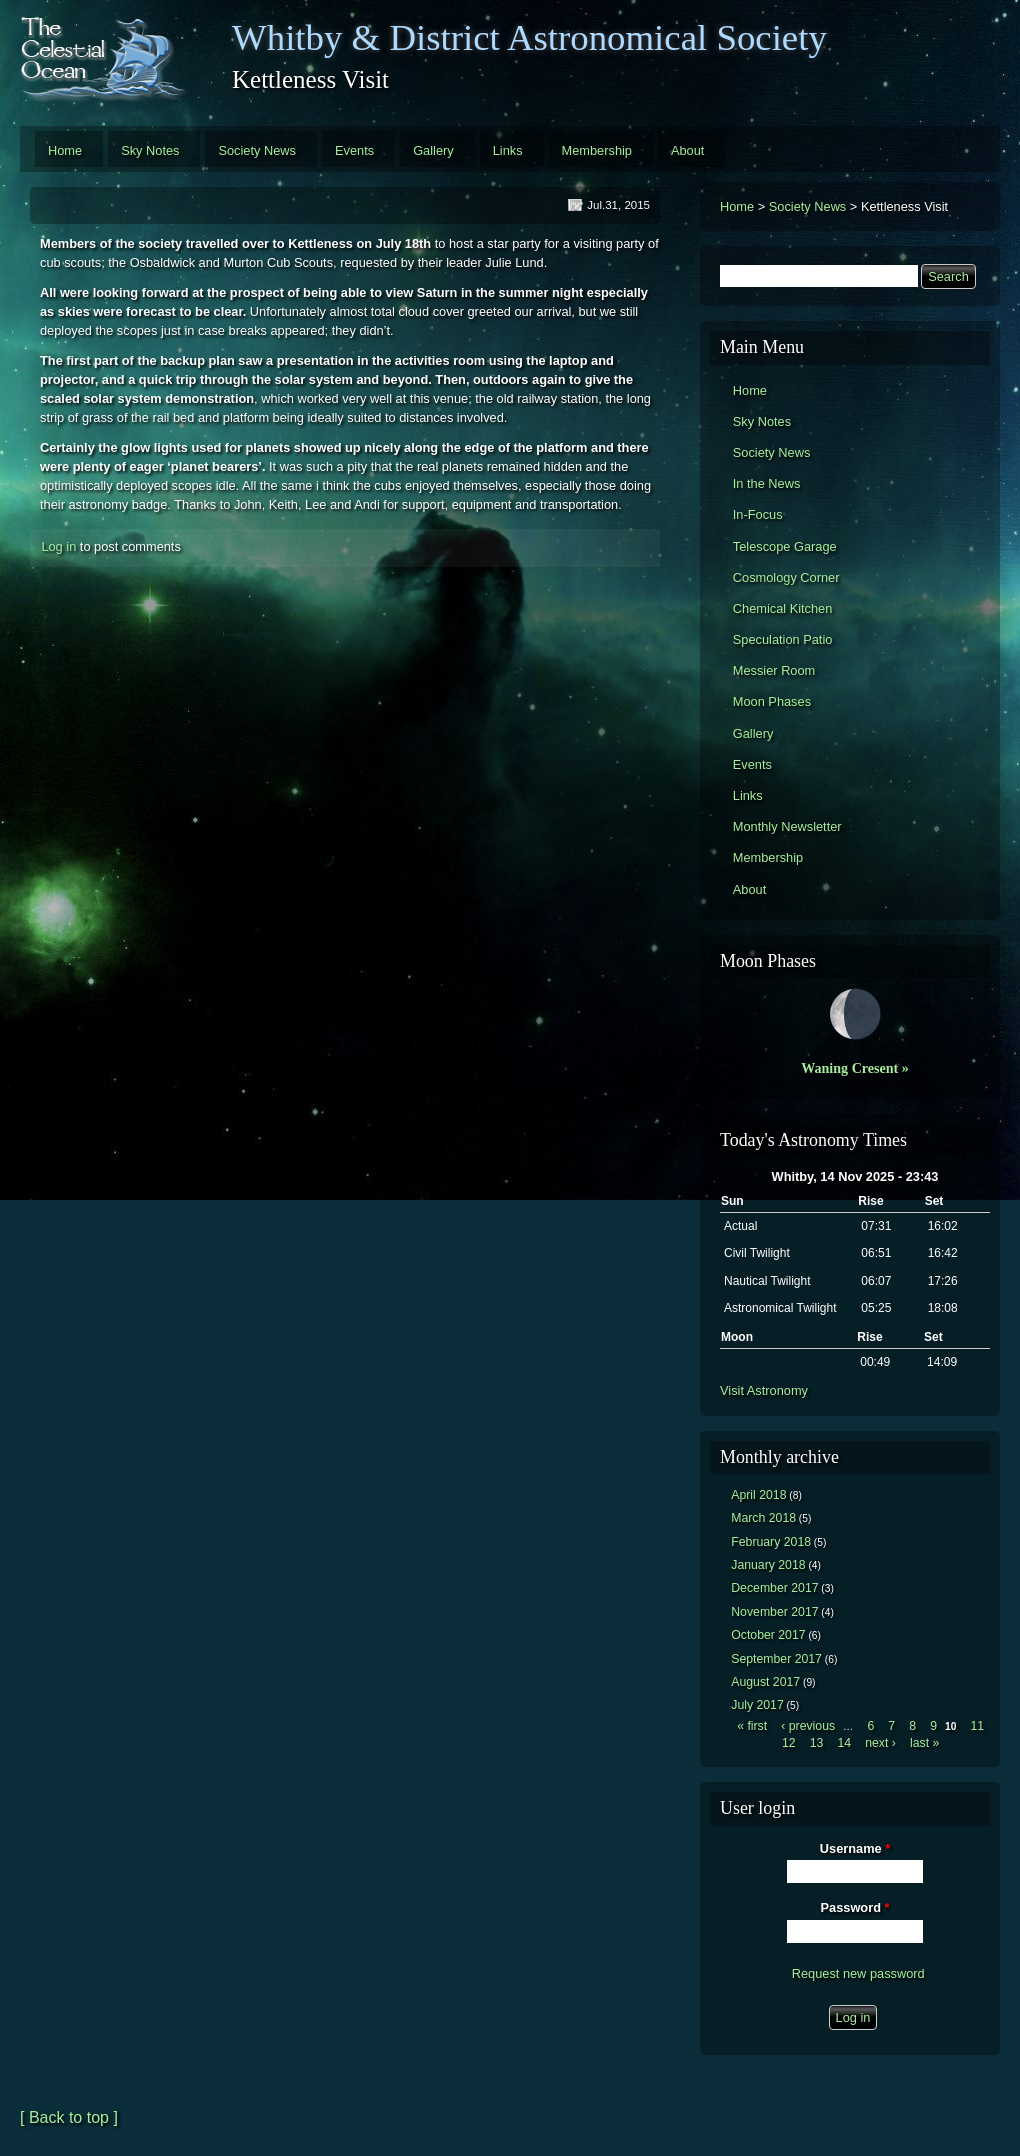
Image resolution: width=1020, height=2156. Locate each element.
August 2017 (765, 1682)
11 (977, 1726)
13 (817, 1743)
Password (855, 1907)
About (687, 150)
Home (65, 150)
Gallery (433, 150)
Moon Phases (772, 701)
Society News (257, 150)
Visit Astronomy (764, 1390)
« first (752, 1726)
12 (789, 1743)
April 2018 (758, 1495)
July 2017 (757, 1705)
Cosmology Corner (786, 577)
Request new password (858, 1973)
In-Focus (758, 514)
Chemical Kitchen (783, 608)
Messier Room (774, 670)
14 (844, 1743)
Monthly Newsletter (787, 826)
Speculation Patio (783, 639)
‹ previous (808, 1726)
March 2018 (763, 1518)
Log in (58, 546)
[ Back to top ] (69, 2117)
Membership (597, 150)
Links (508, 150)
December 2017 (774, 1588)
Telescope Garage (785, 546)
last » (924, 1743)
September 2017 (776, 1659)
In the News (767, 483)
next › (880, 1743)
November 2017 (774, 1612)
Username (855, 1848)
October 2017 (768, 1635)
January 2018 (768, 1565)
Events (354, 150)
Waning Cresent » (855, 1068)
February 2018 (771, 1542)
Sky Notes (150, 150)
